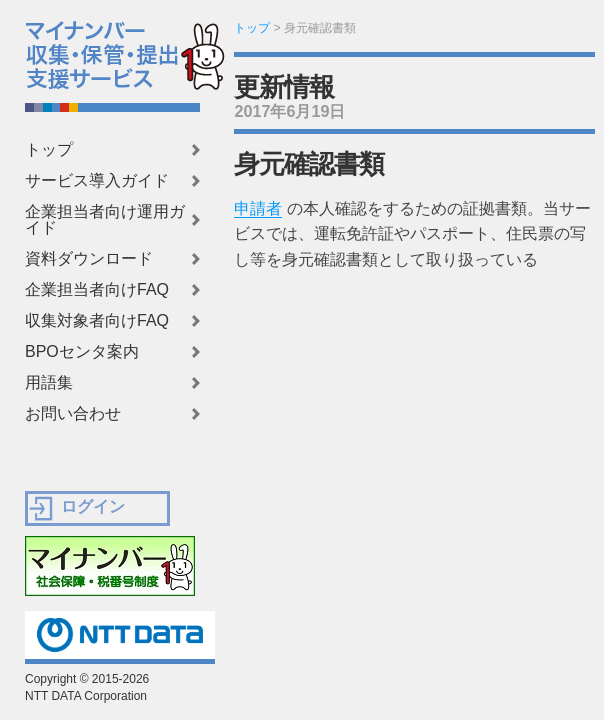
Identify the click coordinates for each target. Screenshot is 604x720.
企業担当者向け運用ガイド (105, 220)
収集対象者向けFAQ (97, 321)
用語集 (49, 383)
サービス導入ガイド (97, 181)
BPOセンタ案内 (82, 352)
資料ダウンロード (89, 259)
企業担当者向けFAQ (97, 290)
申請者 (258, 208)
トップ (49, 150)
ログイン (93, 506)
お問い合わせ (73, 414)
